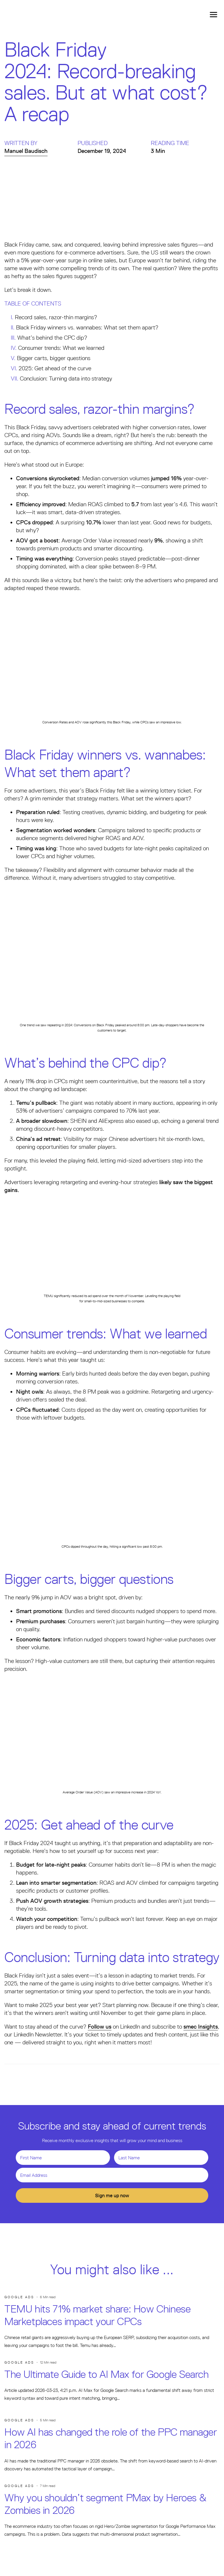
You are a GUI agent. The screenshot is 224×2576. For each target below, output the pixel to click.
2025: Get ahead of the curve (55, 368)
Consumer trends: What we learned (61, 347)
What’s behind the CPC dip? (52, 337)
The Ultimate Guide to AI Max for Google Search (106, 2374)
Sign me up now (112, 2195)
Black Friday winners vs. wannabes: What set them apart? (87, 327)
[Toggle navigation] (212, 14)
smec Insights (200, 2026)
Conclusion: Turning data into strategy (66, 378)
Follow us (99, 2026)
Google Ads (19, 2297)
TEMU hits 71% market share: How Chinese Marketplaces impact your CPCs (97, 2315)
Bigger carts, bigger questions (53, 358)
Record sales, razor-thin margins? (56, 317)
